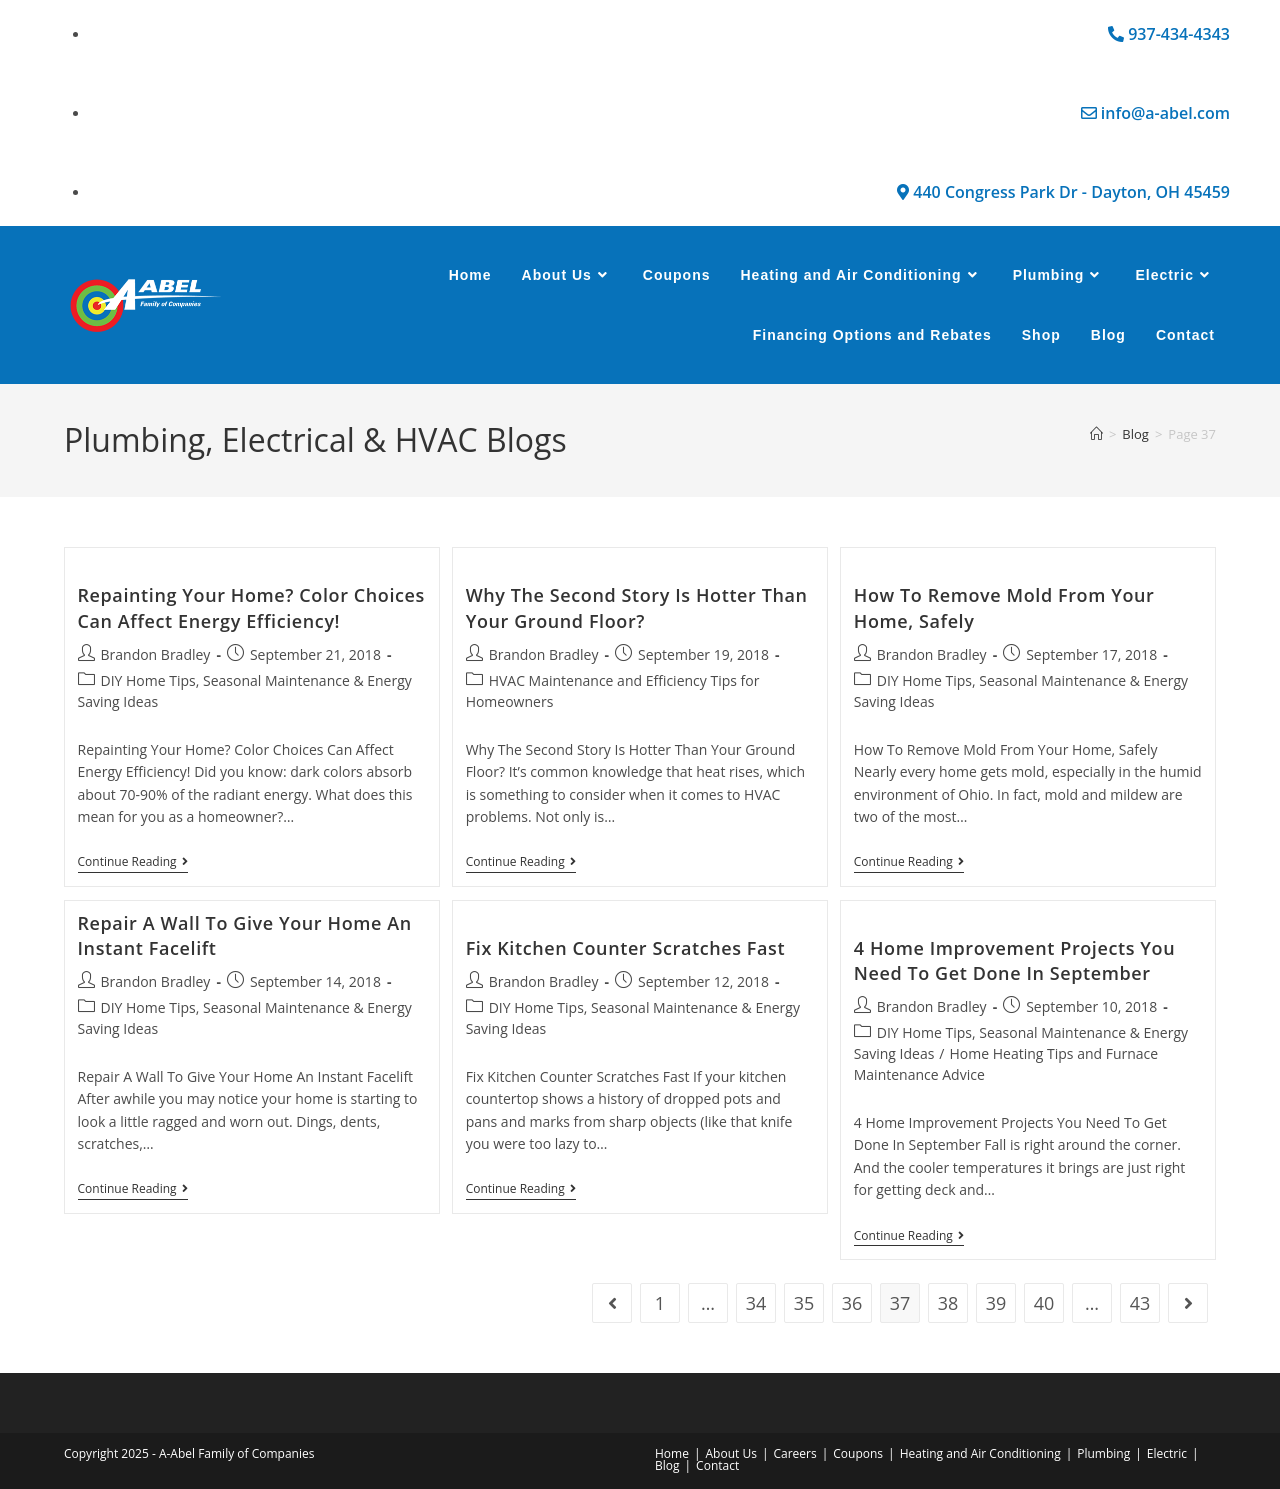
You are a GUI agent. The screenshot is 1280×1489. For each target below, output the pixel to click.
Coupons (858, 1453)
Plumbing (1103, 1453)
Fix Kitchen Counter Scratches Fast (626, 948)
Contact (717, 1465)
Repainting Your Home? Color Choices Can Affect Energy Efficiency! (251, 607)
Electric (1167, 1453)
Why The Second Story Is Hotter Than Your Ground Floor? (637, 607)
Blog (667, 1465)
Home (672, 1453)
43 (1140, 1303)
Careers (794, 1453)
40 (1044, 1303)
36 (852, 1303)
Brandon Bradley (156, 654)
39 (996, 1303)
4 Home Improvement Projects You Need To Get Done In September (1014, 960)
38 (948, 1303)
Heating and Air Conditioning (980, 1453)
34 (756, 1303)
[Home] (1096, 434)
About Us (731, 1453)
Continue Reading (133, 862)
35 (804, 1303)
